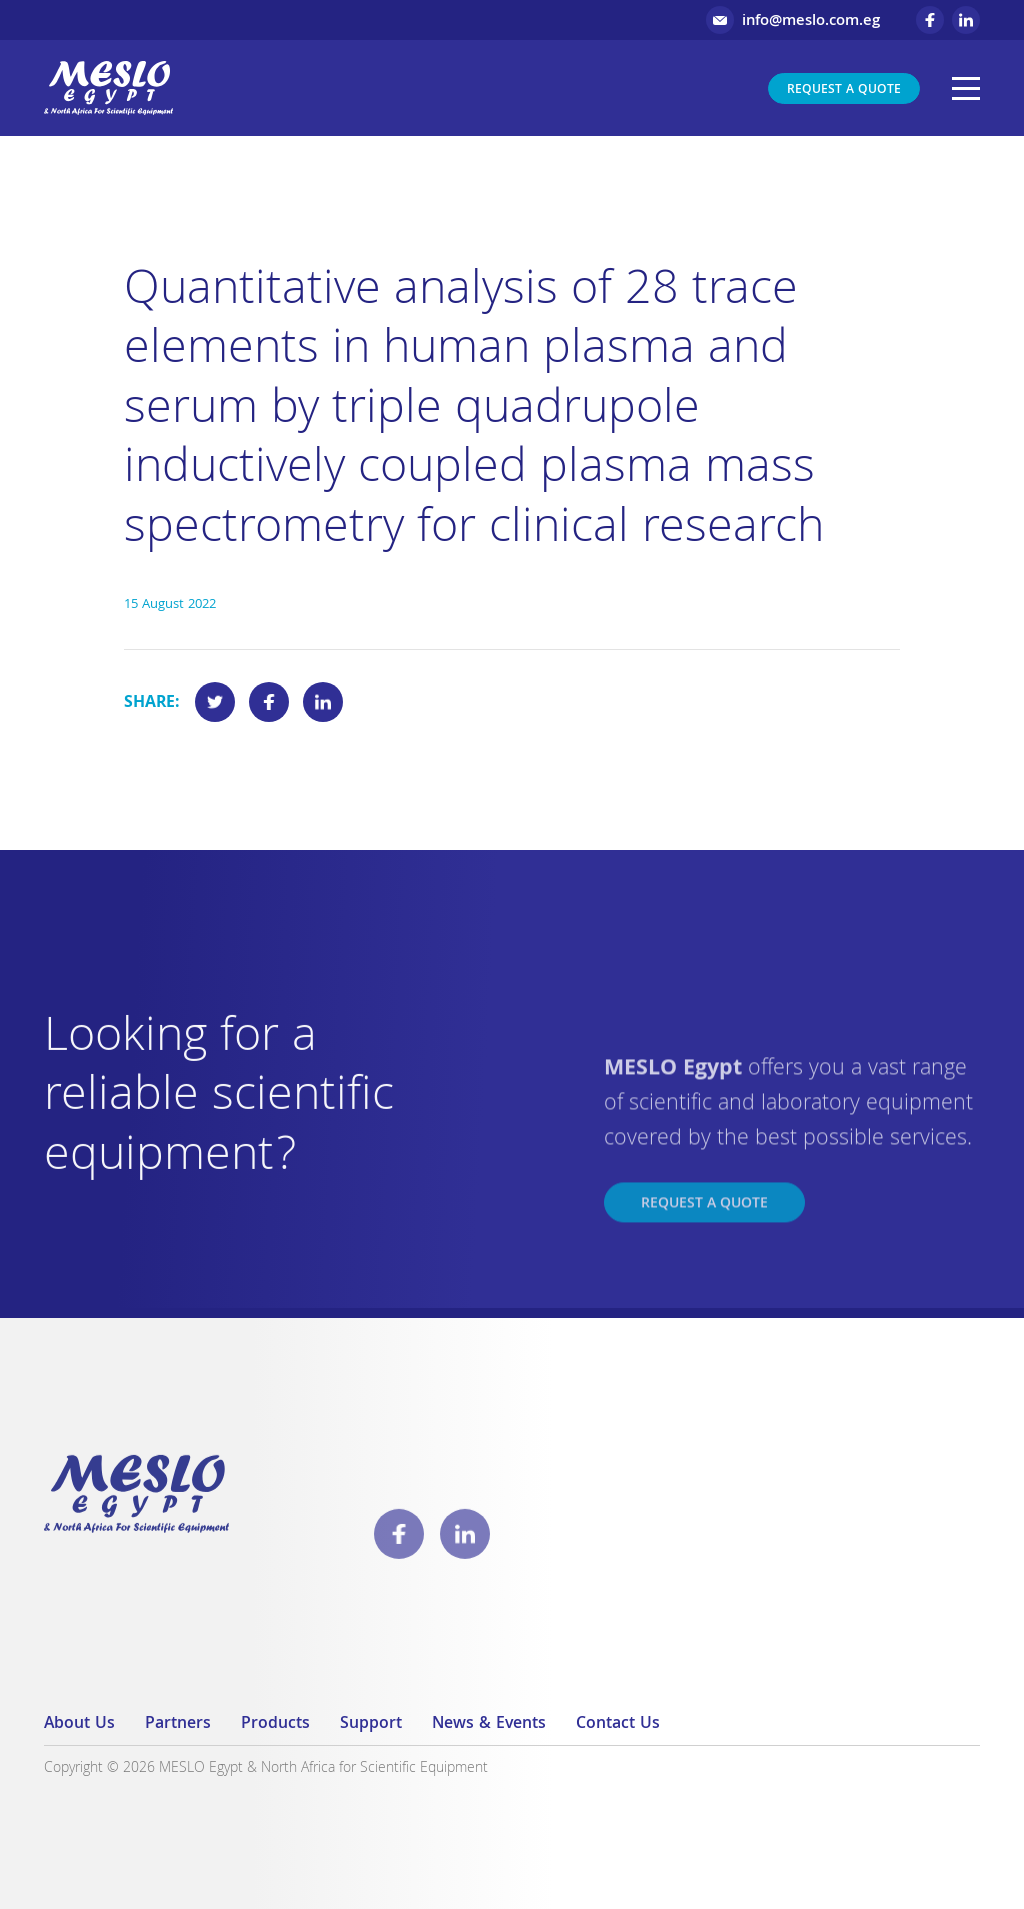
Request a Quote (844, 90)
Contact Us (618, 1724)
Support (371, 1724)
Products (275, 1724)
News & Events (489, 1724)
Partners (178, 1724)
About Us (79, 1724)
